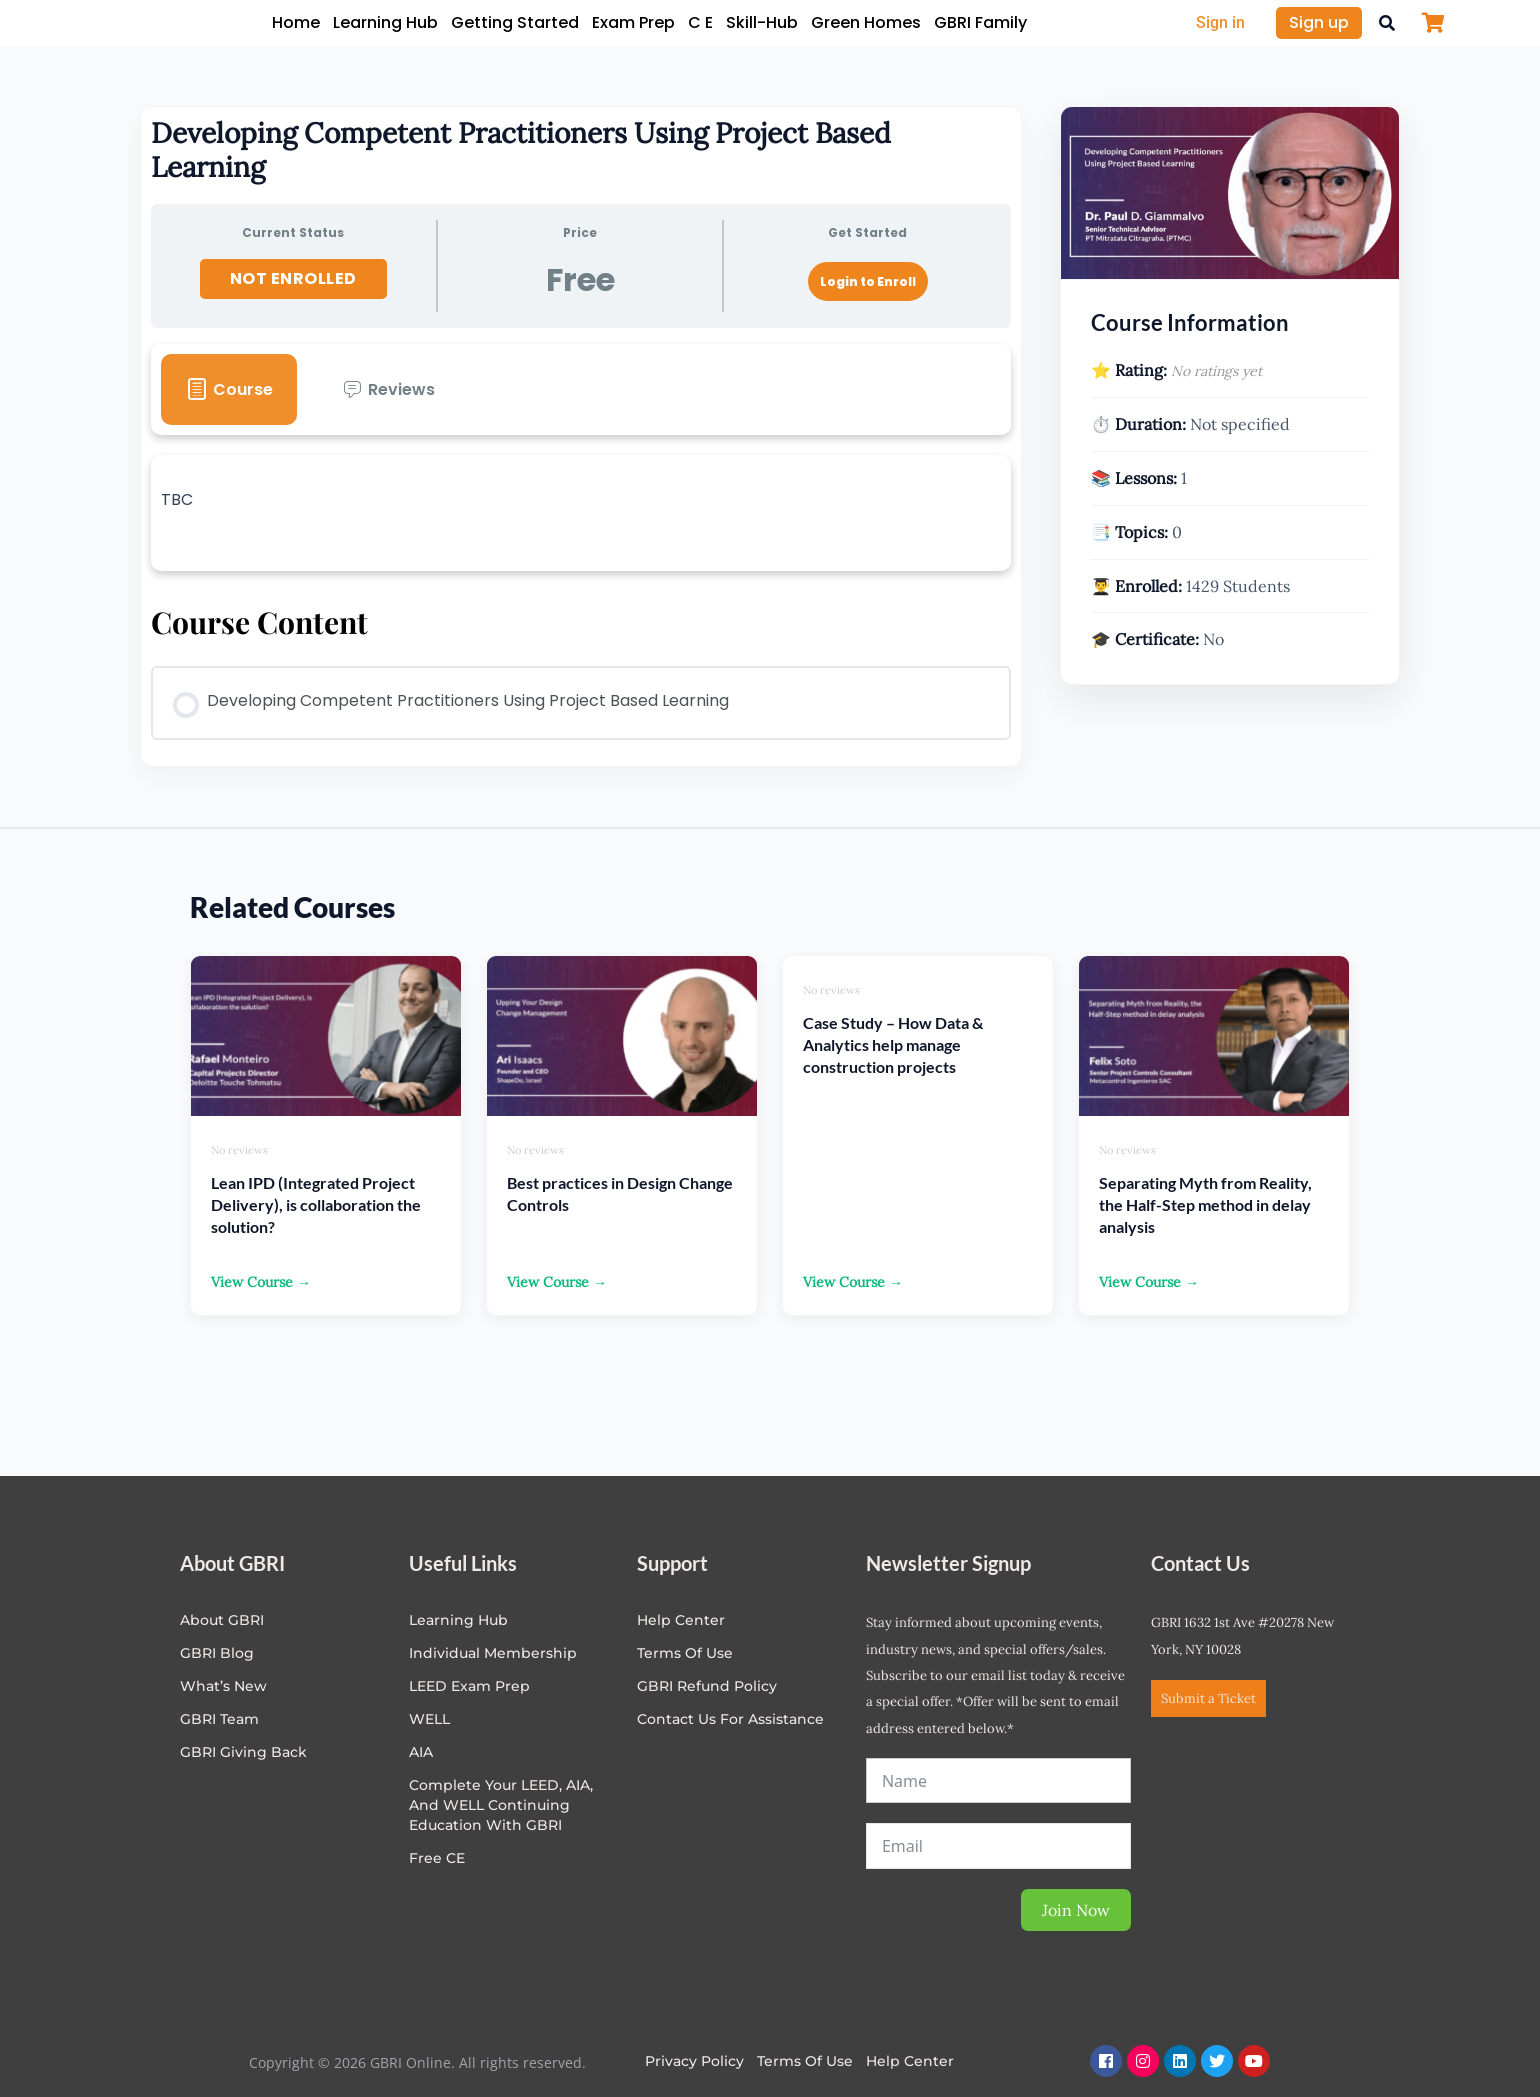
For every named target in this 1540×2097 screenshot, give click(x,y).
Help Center (910, 2061)
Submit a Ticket (1208, 1698)
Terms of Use (685, 1653)
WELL (429, 1719)
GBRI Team (219, 1719)
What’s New (223, 1686)
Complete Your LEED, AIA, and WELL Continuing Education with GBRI (501, 1805)
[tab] (229, 389)
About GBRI (222, 1620)
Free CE (437, 1858)
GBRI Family (980, 22)
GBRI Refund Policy (707, 1686)
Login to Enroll (868, 281)
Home (296, 22)
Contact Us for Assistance (730, 1719)
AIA (421, 1752)
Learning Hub (385, 22)
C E (700, 22)
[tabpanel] (581, 513)
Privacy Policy (694, 2061)
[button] (1387, 23)
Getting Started (515, 22)
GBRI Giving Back (243, 1752)
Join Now (1076, 1910)
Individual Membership (493, 1653)
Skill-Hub (762, 22)
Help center (681, 1620)
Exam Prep (633, 22)
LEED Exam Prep (469, 1686)
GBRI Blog (217, 1653)
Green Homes (866, 22)
